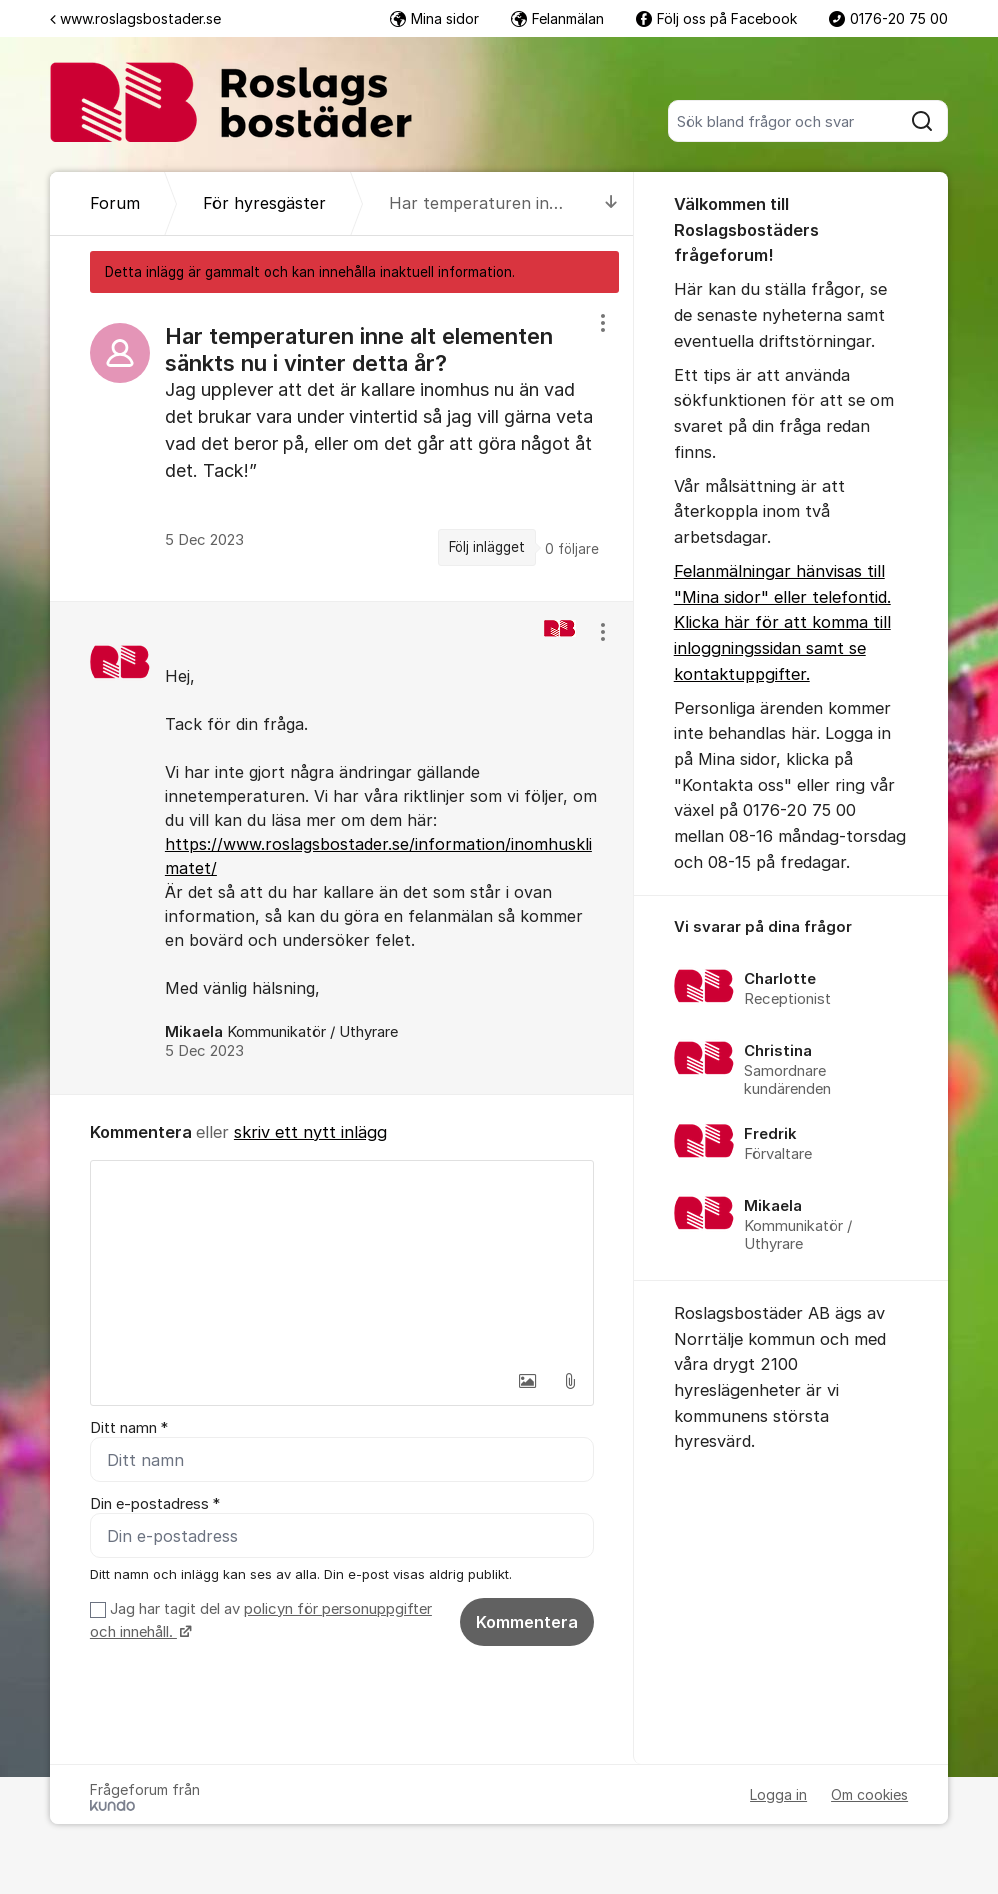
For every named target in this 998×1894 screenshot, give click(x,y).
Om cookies (869, 1794)
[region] (342, 447)
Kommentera (527, 1622)
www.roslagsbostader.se (135, 18)
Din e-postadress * (155, 1504)
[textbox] (342, 1261)
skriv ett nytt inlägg (310, 1132)
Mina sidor (434, 18)
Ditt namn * (129, 1428)
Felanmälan (557, 18)
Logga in (778, 1794)
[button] (528, 1381)
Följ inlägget (487, 547)
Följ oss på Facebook (716, 18)
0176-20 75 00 (888, 18)
